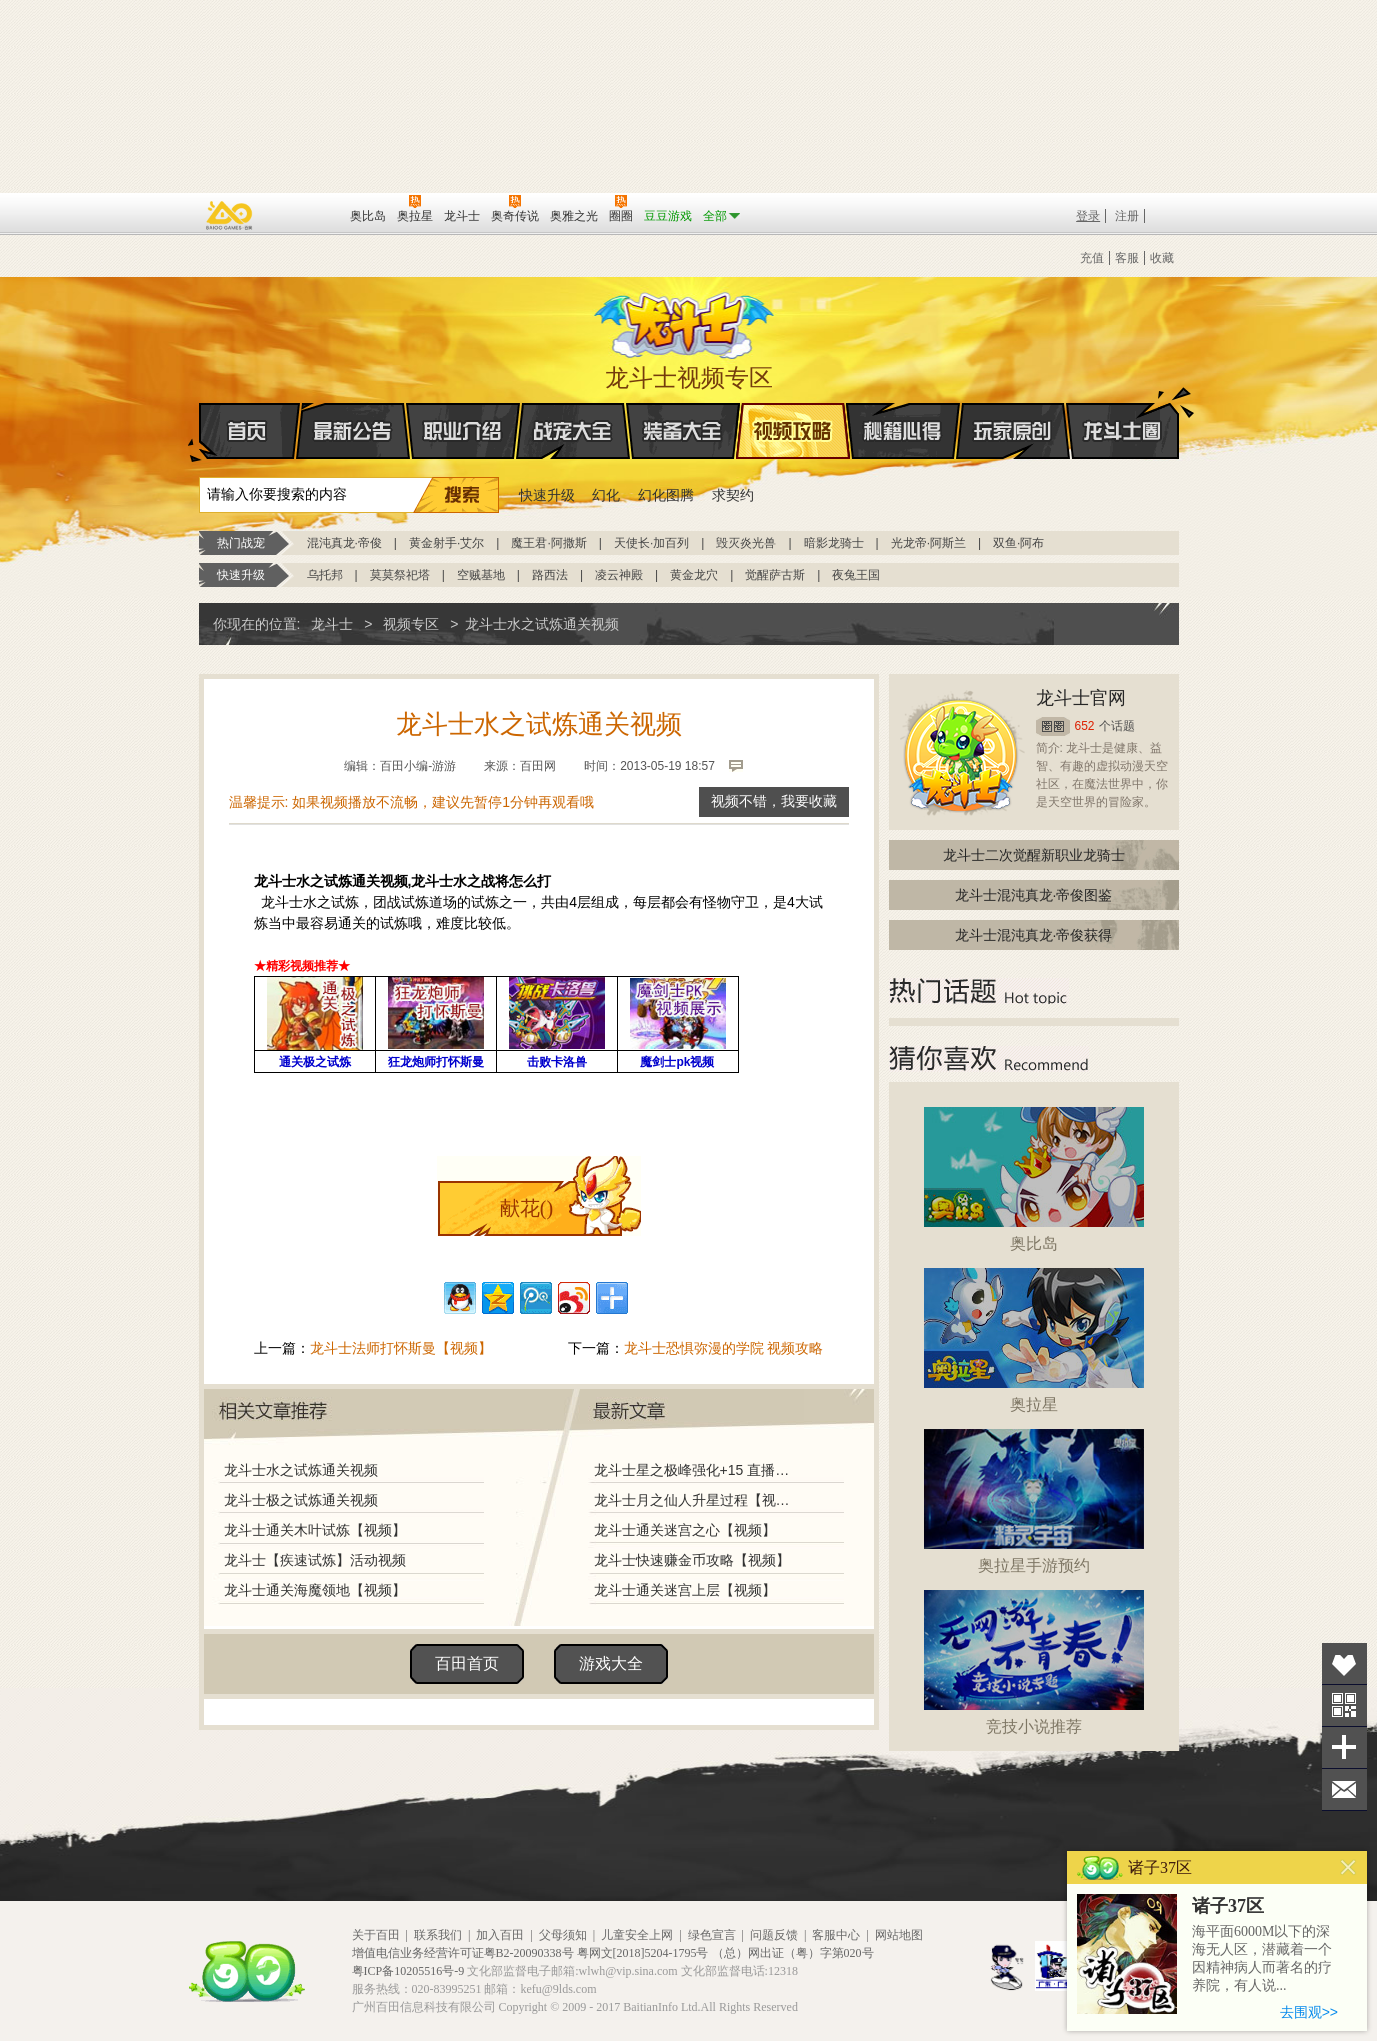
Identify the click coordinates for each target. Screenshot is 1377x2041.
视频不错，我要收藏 (774, 801)
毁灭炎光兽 (746, 543)
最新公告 (353, 431)
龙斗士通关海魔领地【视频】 (315, 1590)
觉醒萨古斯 (775, 575)
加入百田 (500, 1935)
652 (1085, 726)
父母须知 (563, 1935)
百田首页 (467, 1663)
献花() (526, 1208)
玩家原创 (1013, 431)
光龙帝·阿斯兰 (928, 543)
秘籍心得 (903, 431)
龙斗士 (686, 321)
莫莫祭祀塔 (400, 575)
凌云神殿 (619, 575)
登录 (1088, 216)
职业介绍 (463, 431)
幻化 (606, 495)
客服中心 (836, 1935)
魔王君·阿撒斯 (548, 543)
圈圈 (1053, 726)
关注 (1344, 1705)
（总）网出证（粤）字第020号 (793, 1953)
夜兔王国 (856, 575)
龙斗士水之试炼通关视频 (301, 1470)
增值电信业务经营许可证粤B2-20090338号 (463, 1953)
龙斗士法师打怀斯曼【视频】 (401, 1348)
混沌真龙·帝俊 (344, 543)
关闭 (1348, 1867)
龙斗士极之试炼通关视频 (301, 1500)
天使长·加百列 (651, 543)
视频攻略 (793, 431)
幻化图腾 (666, 495)
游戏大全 (611, 1663)
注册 (1127, 216)
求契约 (733, 495)
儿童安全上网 (637, 1935)
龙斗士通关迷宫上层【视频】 (685, 1590)
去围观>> (1309, 2012)
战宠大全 (573, 431)
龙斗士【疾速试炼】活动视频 (315, 1560)
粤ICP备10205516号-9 (408, 1971)
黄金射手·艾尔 (446, 543)
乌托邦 (325, 575)
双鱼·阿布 (1018, 543)
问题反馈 (774, 1935)
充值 (1092, 258)
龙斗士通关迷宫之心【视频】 (685, 1530)
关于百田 (376, 1935)
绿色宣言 (712, 1935)
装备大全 (683, 431)
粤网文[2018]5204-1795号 (643, 1953)
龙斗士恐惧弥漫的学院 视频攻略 (724, 1348)
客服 (1127, 258)
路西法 (550, 575)
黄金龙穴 (694, 575)
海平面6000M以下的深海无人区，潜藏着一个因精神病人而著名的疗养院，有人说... (1262, 1958)
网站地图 (899, 1935)
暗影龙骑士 (834, 543)
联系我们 (438, 1935)
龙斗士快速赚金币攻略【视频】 (692, 1560)
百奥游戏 (230, 215)
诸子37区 (1228, 1906)
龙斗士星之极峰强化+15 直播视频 (698, 1470)
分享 (1344, 1747)
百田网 (305, 214)
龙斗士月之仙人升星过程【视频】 (698, 1500)
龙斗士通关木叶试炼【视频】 (315, 1530)
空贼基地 (481, 575)
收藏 (1162, 258)
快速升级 (547, 495)
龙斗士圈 (1122, 412)
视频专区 (411, 624)
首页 (200, 432)
